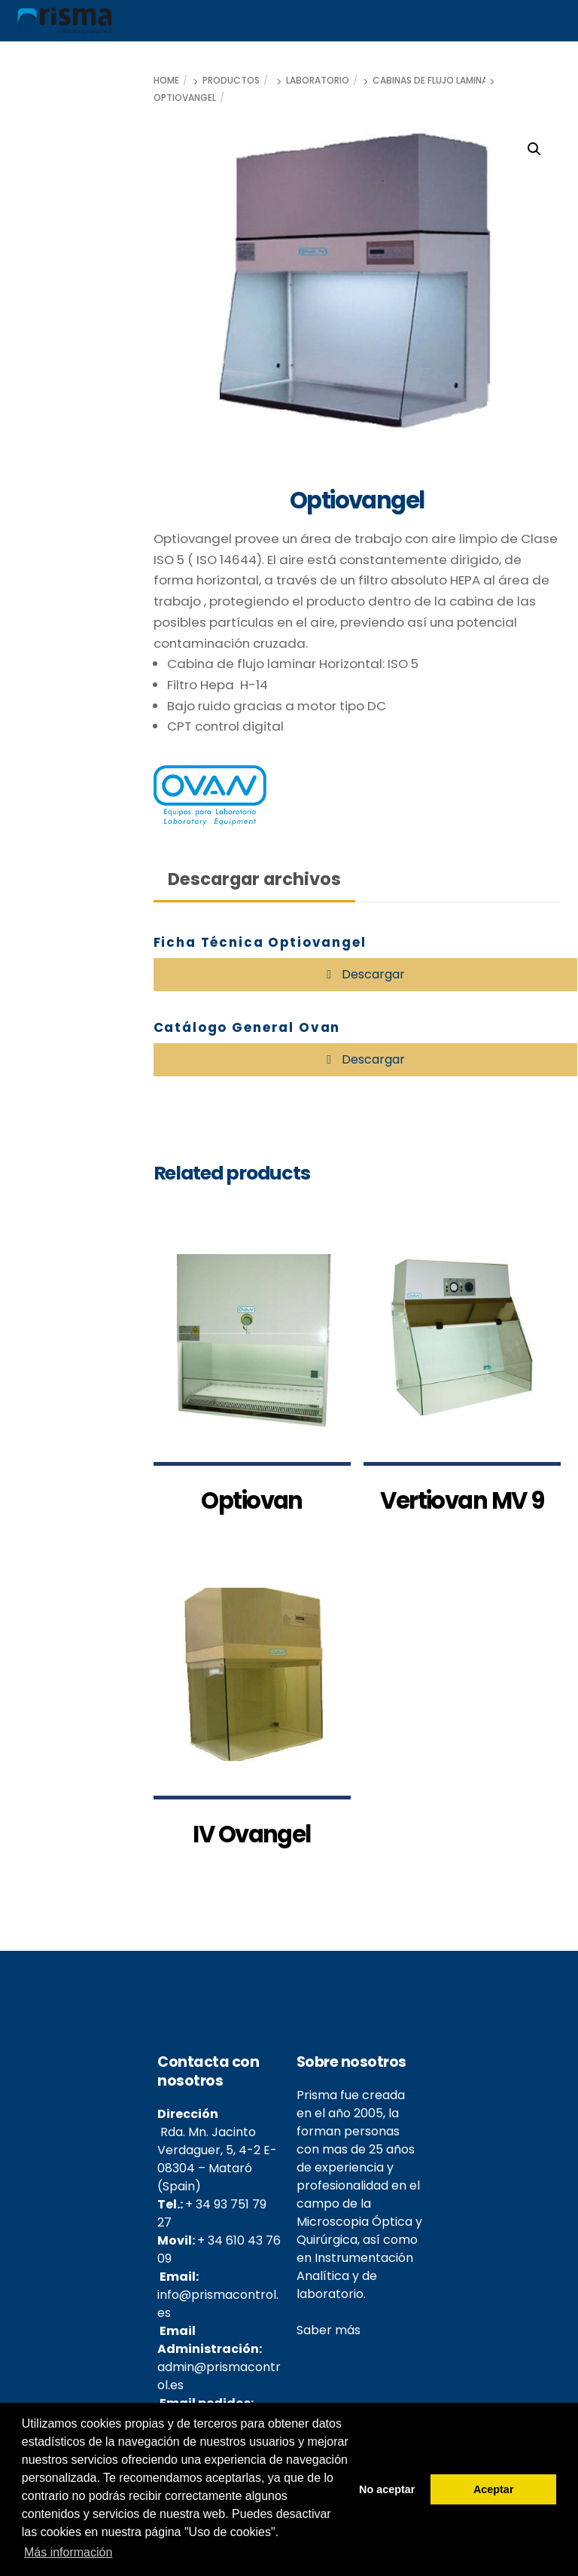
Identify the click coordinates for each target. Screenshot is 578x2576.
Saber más (328, 2349)
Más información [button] (68, 2552)
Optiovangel (185, 98)
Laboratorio (317, 80)
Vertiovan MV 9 (462, 1519)
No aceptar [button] (387, 2489)
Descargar (372, 974)
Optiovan (252, 1519)
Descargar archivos (254, 879)
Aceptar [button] (493, 2489)
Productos (231, 80)
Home (166, 80)
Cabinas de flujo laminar (433, 80)
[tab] (255, 878)
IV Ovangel (252, 1853)
